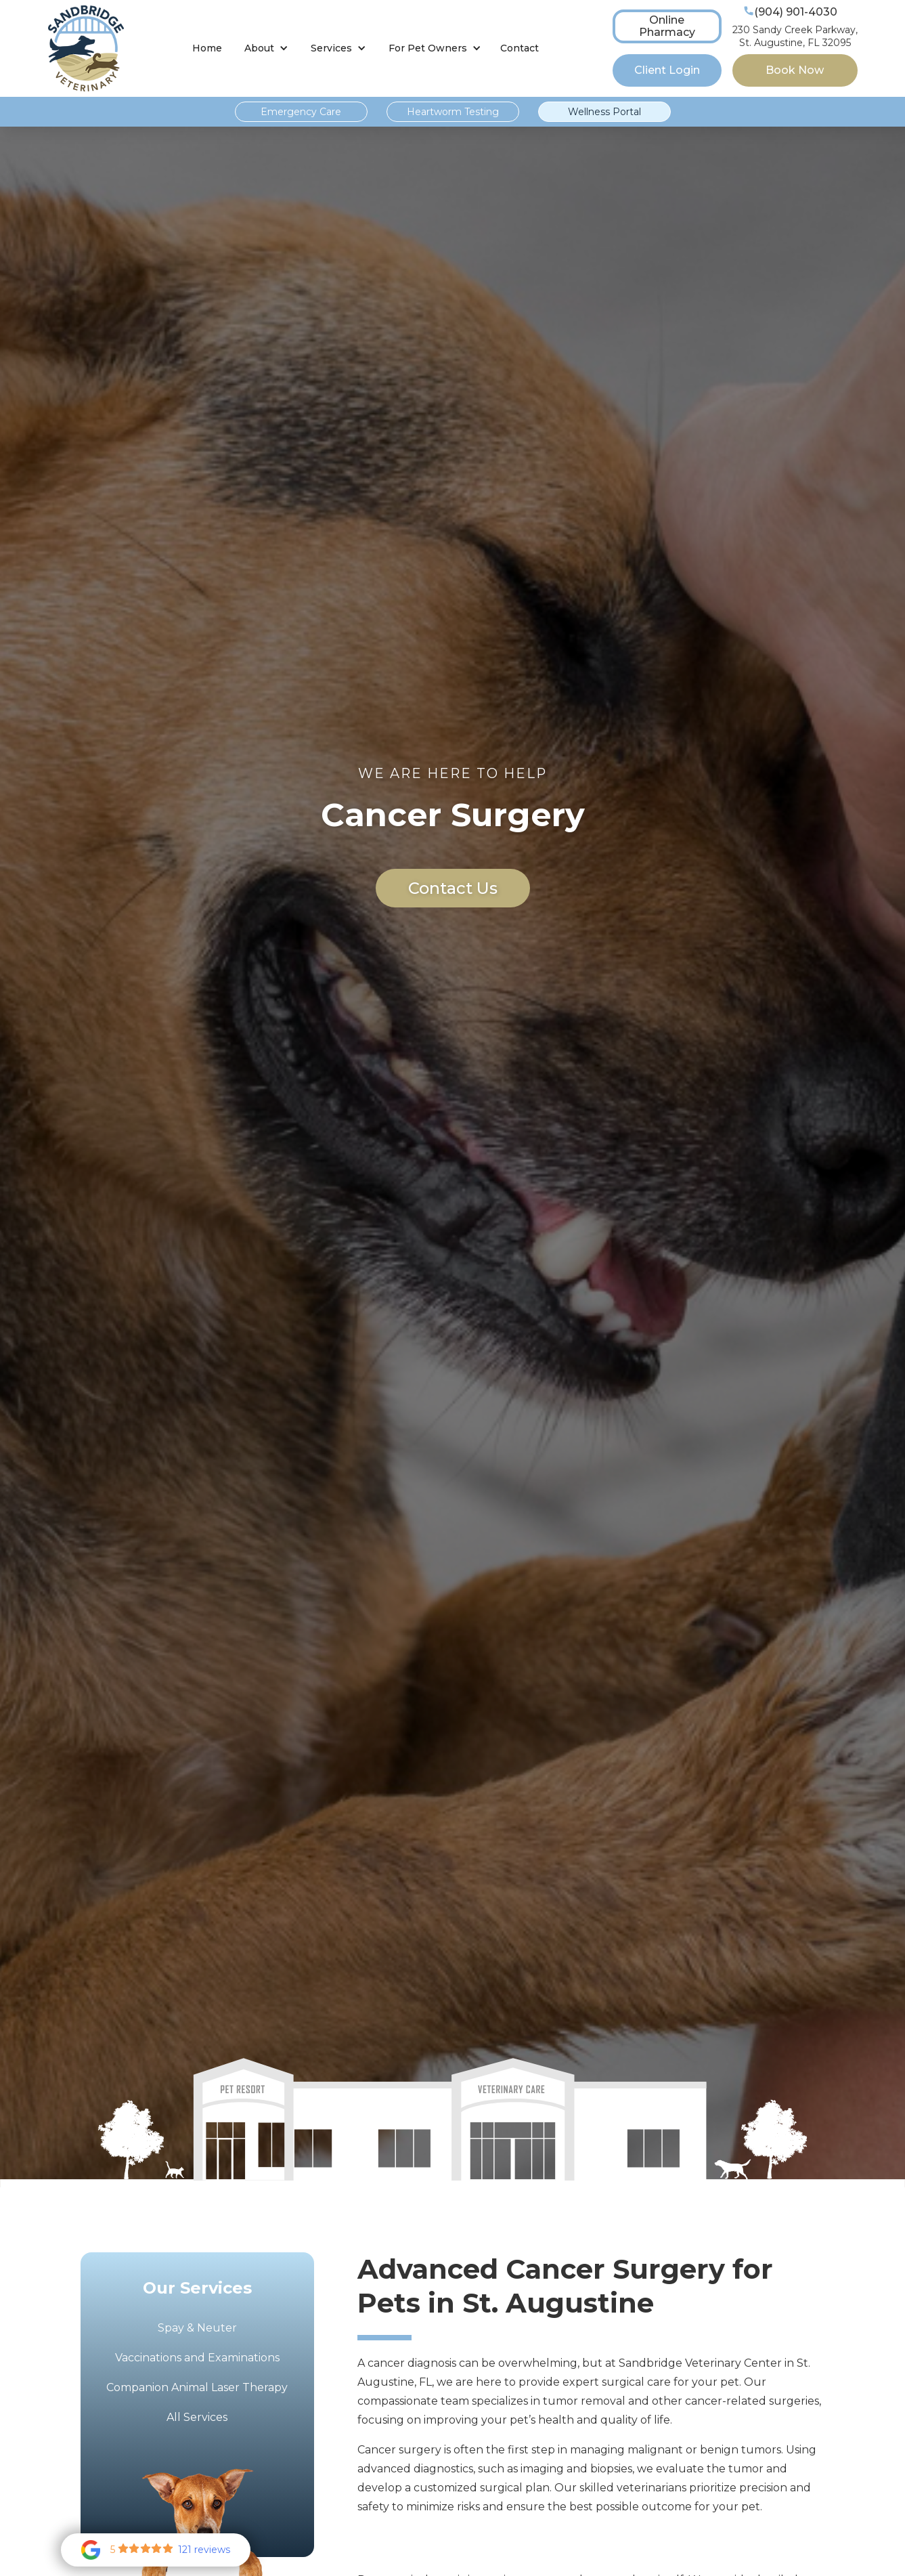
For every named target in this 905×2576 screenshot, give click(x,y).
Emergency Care (301, 112)
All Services (197, 2417)
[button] (266, 48)
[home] (86, 48)
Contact (519, 48)
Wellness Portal (604, 112)
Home (207, 48)
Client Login (667, 70)
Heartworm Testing (453, 112)
